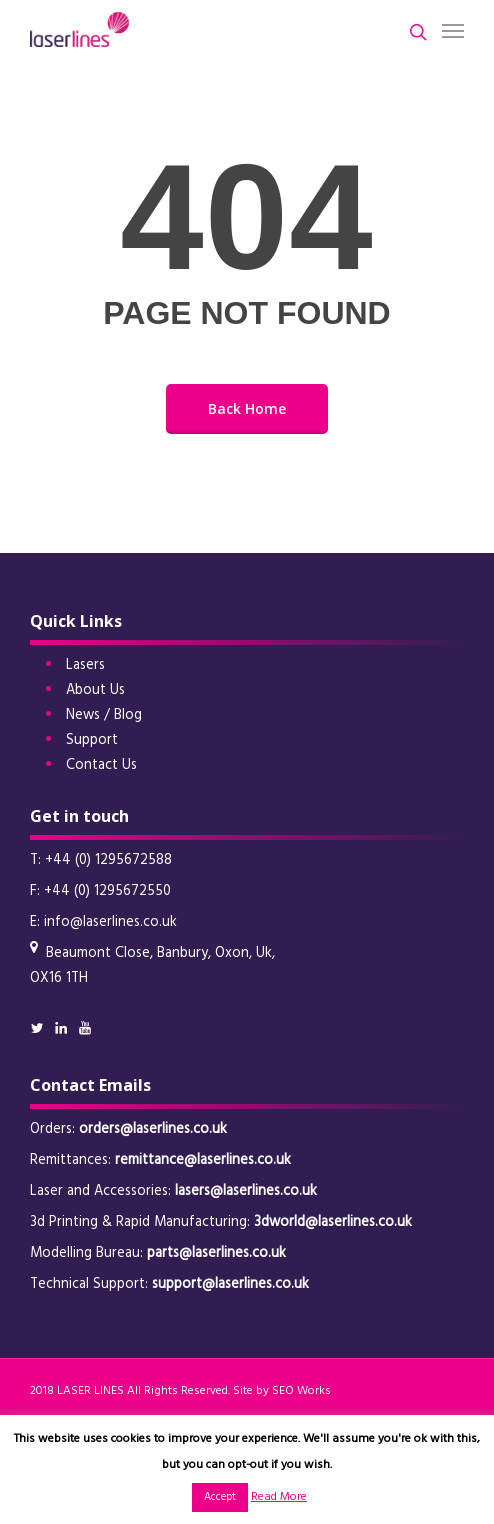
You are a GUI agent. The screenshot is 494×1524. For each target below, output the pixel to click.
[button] (453, 30)
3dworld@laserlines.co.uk (333, 1222)
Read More (279, 1497)
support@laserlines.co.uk (230, 1284)
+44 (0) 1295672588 (108, 860)
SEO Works (301, 1391)
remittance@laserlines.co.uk (203, 1160)
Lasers (85, 665)
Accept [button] (220, 1497)
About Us (95, 690)
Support (92, 740)
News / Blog (104, 715)
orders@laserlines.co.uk (153, 1129)
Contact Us (101, 765)
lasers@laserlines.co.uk (246, 1191)
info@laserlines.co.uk (110, 922)
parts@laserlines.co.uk (216, 1253)
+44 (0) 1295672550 (107, 891)
